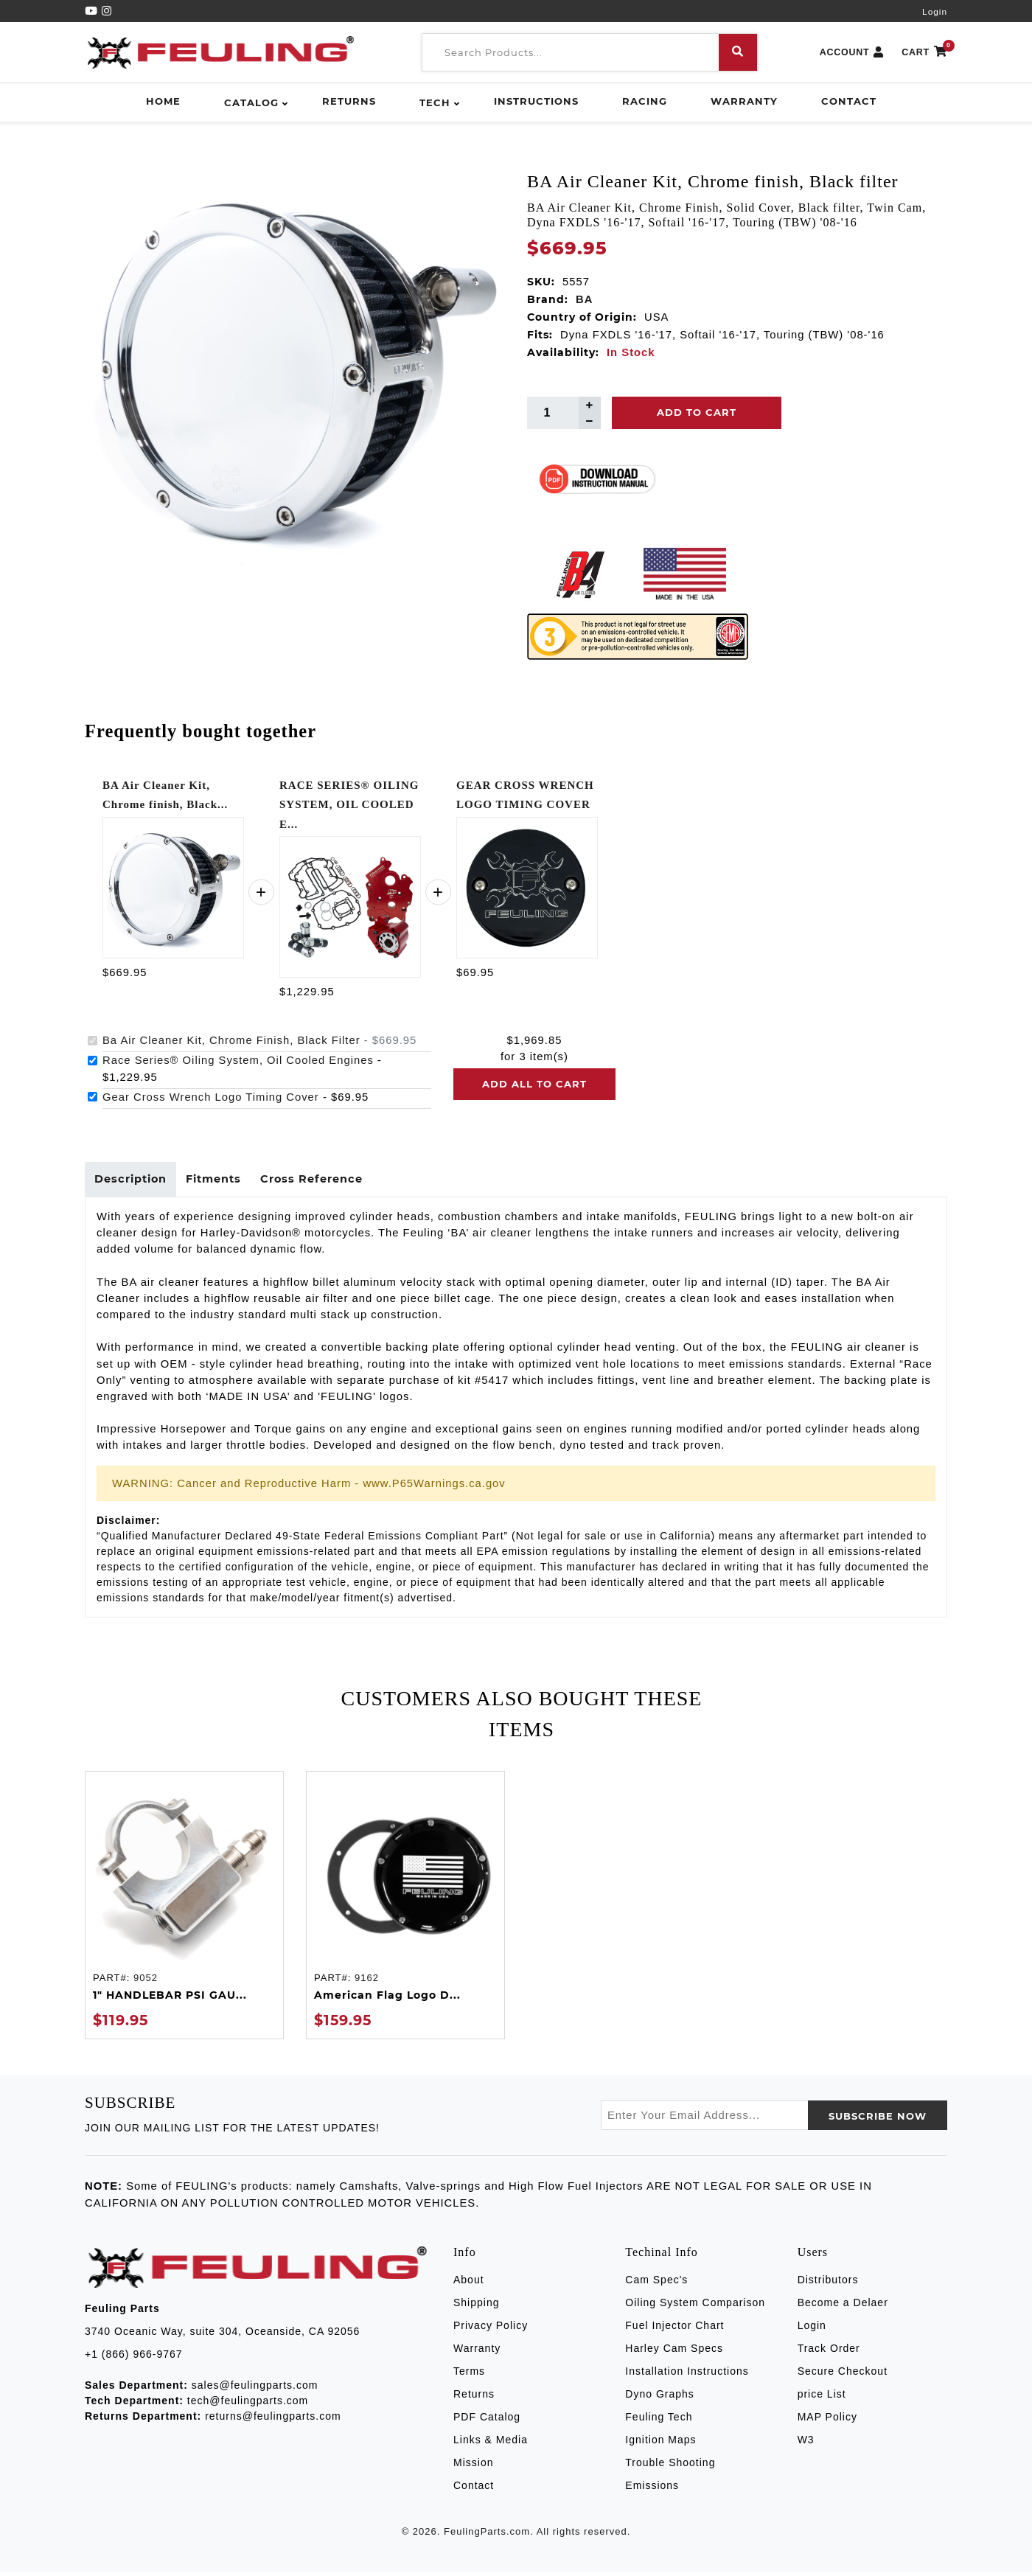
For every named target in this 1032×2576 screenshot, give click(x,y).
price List (822, 2397)
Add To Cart (696, 412)
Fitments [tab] (221, 1181)
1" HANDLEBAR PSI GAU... (170, 1998)
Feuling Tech (658, 2420)
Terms (469, 2375)
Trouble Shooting (670, 2466)
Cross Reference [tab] (324, 1181)
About (468, 2283)
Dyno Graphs (659, 2397)
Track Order (829, 2352)
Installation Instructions (686, 2375)
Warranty (744, 101)
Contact (848, 101)
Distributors (828, 2283)
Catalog (251, 102)
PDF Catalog (486, 2420)
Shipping (476, 2306)
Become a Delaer (843, 2306)
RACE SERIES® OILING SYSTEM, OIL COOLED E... (349, 804)
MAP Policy (827, 2420)
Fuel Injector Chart (674, 2329)
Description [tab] (133, 1181)
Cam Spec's (656, 2283)
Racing (644, 101)
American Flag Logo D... (387, 1998)
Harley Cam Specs (674, 2352)
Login (934, 12)
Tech (434, 102)
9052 (145, 1981)
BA (584, 299)
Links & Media (490, 2443)
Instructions (536, 101)
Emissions (652, 2489)
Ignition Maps (660, 2443)
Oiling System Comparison (695, 2306)
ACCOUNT (852, 52)
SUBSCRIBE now (878, 2120)
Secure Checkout (843, 2375)
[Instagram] (107, 11)
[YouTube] (93, 11)
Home (163, 101)
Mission (473, 2466)
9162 (367, 1981)
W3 (806, 2443)
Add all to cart (534, 1084)
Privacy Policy (490, 2329)
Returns (349, 101)
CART (924, 53)
